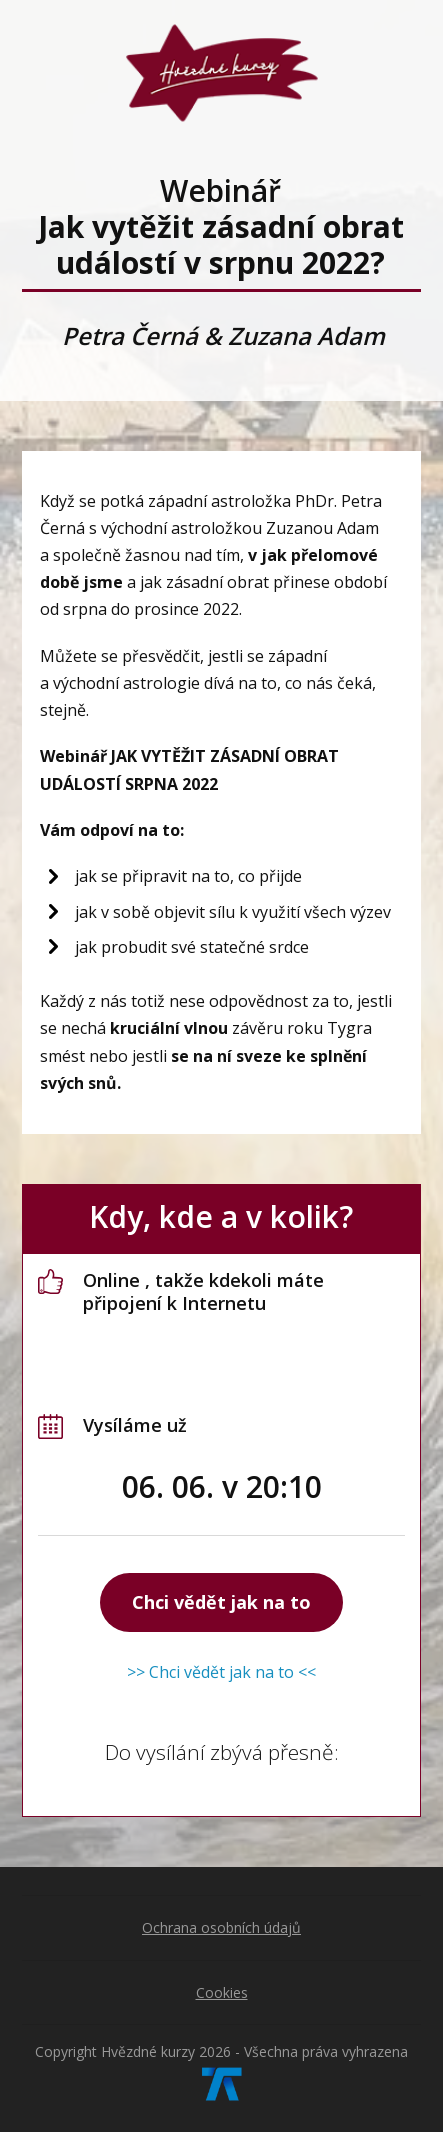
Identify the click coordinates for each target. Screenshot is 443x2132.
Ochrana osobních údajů (221, 1927)
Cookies (222, 1992)
